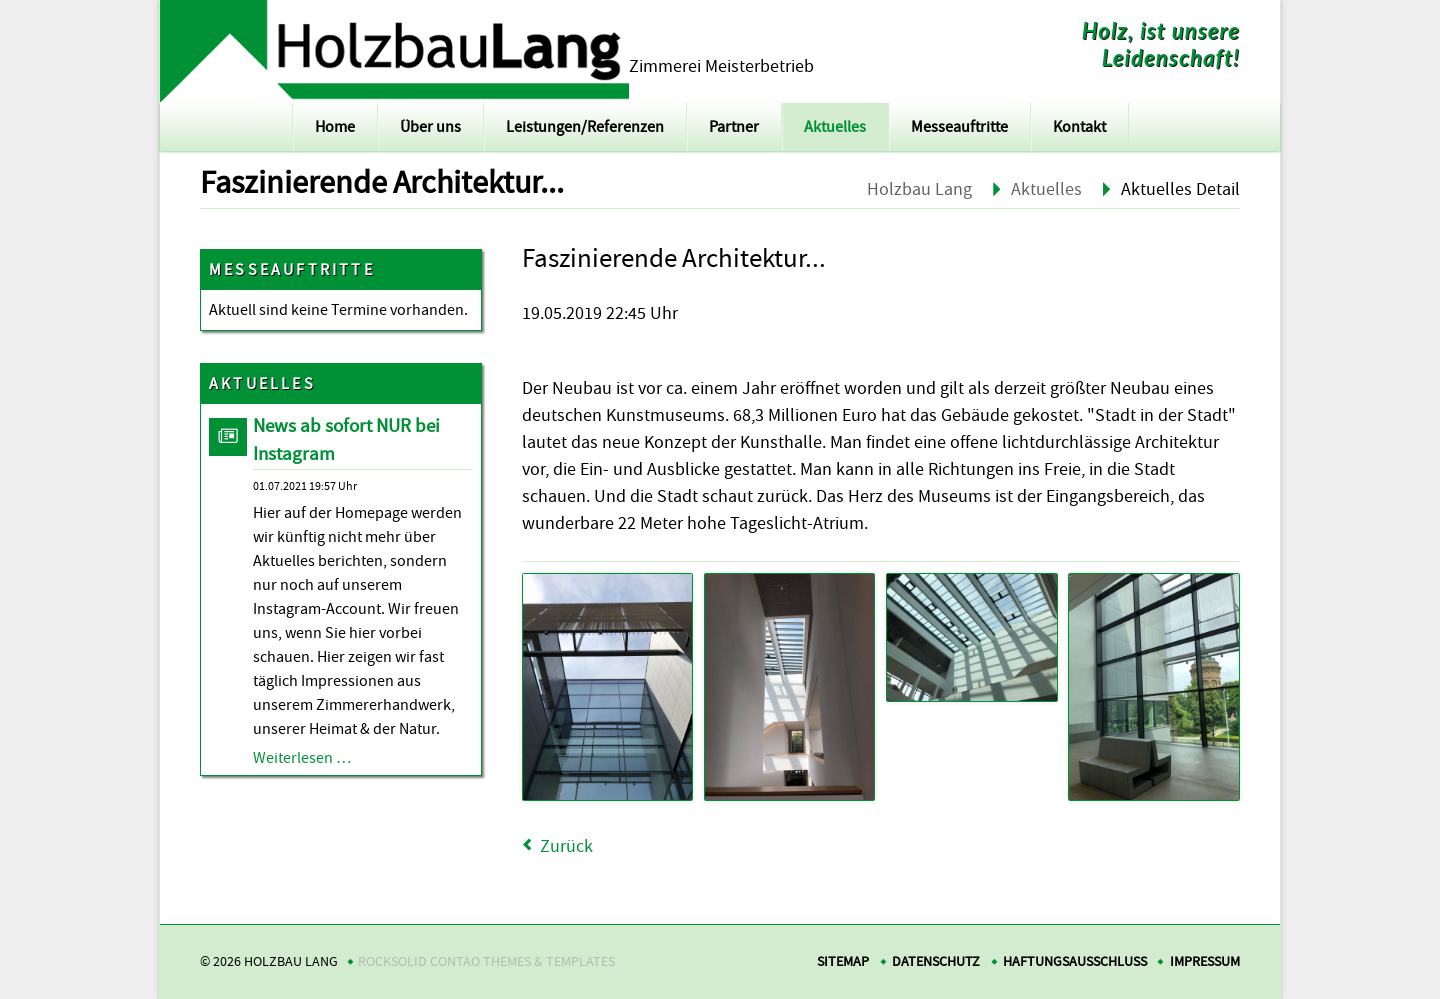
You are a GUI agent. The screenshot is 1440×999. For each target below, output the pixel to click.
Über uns (430, 127)
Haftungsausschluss (1075, 961)
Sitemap (843, 961)
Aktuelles (835, 127)
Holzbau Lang (919, 189)
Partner (734, 127)
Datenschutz (936, 961)
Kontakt (1079, 127)
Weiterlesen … (302, 758)
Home (335, 127)
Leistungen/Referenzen (585, 127)
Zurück (566, 846)
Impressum (1205, 961)
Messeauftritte (959, 127)
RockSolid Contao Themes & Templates (486, 961)
